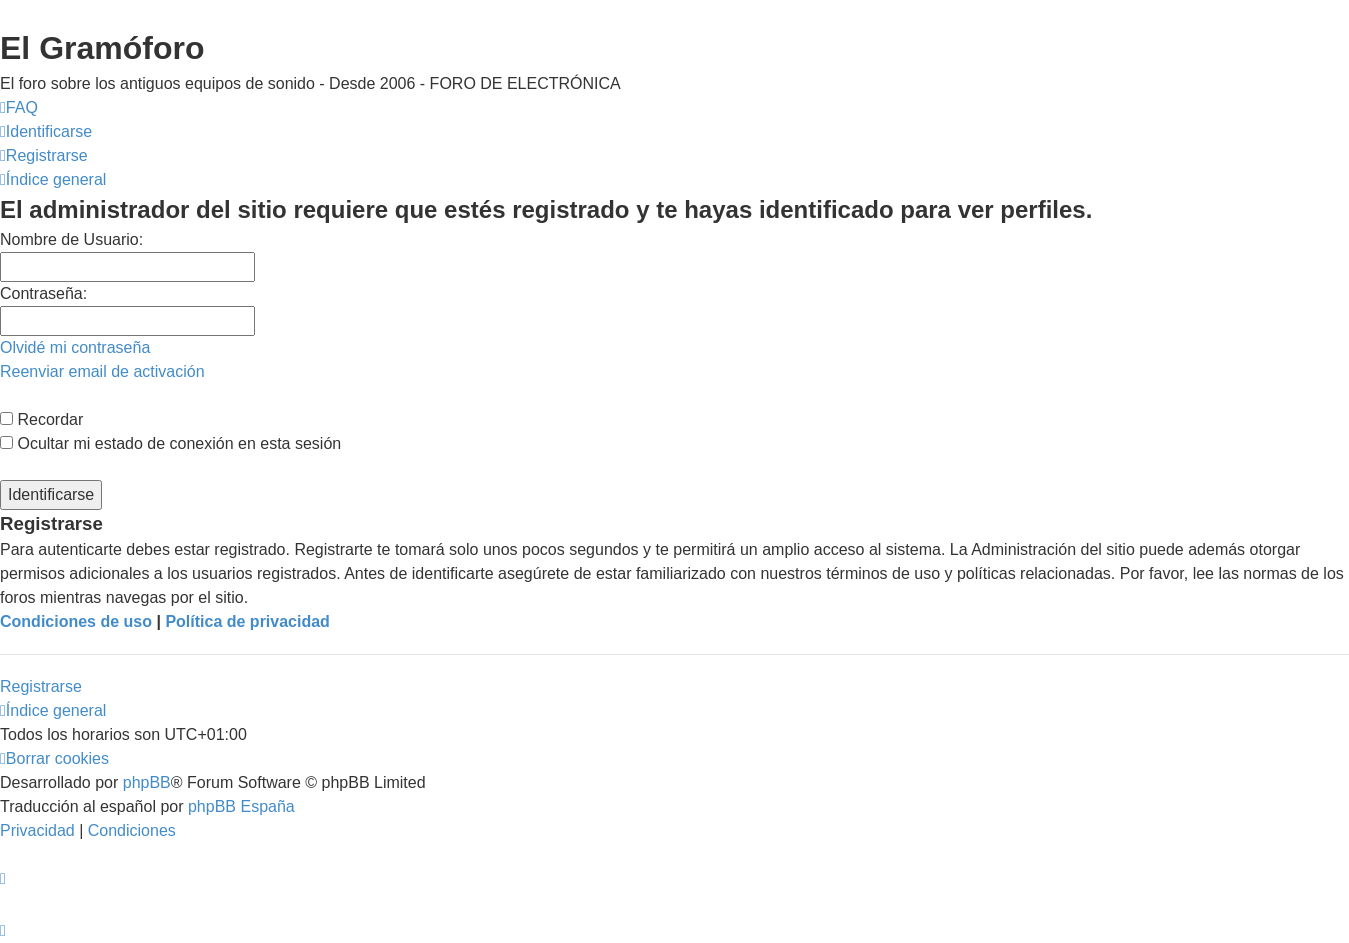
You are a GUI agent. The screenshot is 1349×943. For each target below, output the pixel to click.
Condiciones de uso (76, 621)
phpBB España (241, 806)
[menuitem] (19, 108)
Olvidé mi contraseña (75, 347)
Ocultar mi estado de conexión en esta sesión (170, 443)
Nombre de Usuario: (71, 239)
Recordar (41, 419)
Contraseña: (43, 293)
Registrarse (41, 686)
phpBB (147, 782)
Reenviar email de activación (102, 371)
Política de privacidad (247, 621)
